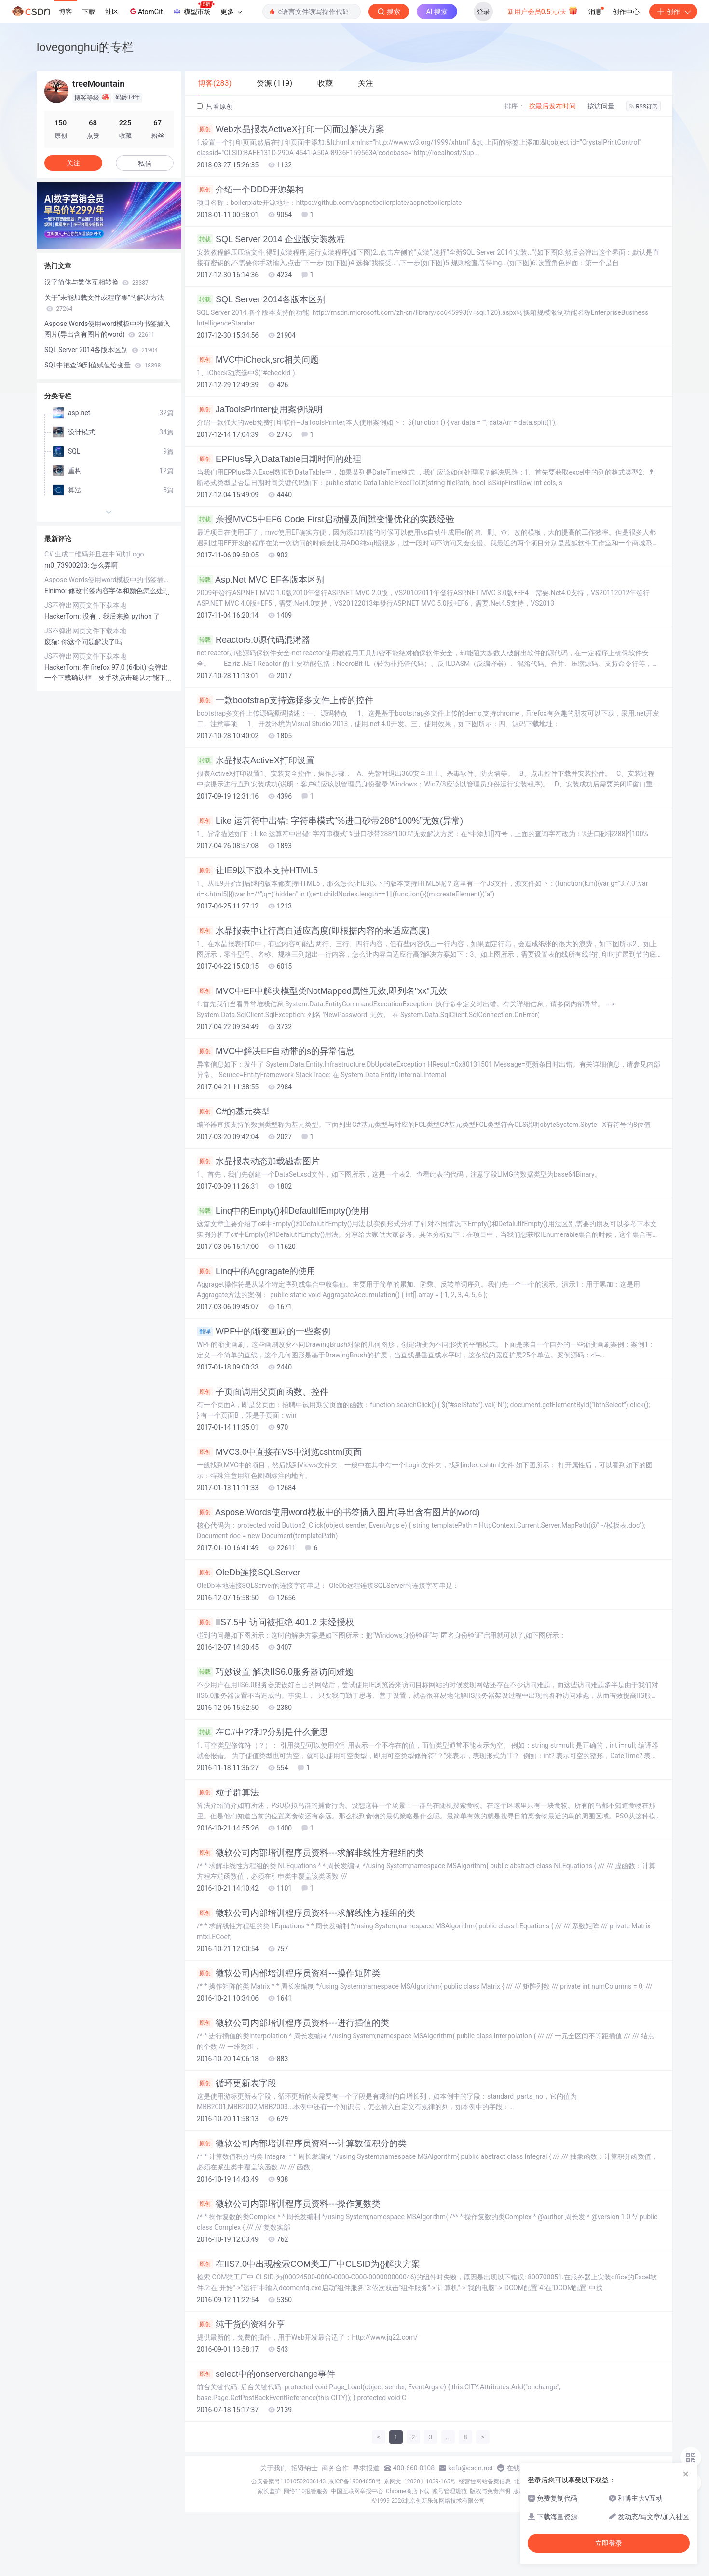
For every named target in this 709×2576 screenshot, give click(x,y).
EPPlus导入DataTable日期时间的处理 (279, 459)
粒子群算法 (228, 1792)
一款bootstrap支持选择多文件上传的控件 (285, 700)
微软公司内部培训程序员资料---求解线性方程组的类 (306, 1913)
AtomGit (145, 11)
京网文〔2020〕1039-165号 (420, 2481)
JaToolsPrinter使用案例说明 (260, 409)
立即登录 (608, 2543)
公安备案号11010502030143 (288, 2481)
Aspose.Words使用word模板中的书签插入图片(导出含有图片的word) (338, 1512)
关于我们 (273, 2468)
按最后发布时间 (552, 106)
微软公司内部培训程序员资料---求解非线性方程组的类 (310, 1852)
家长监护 (269, 2491)
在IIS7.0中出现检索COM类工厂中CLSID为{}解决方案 (308, 2264)
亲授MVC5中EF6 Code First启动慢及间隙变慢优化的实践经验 (325, 519)
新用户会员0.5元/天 (542, 10)
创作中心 (626, 11)
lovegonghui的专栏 (85, 47)
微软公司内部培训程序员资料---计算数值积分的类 (302, 2143)
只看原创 (215, 106)
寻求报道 (366, 2468)
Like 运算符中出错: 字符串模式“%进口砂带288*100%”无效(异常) (330, 821)
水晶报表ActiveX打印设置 (255, 760)
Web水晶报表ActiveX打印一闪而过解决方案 (290, 129)
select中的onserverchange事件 (266, 2374)
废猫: (52, 642)
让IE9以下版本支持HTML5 (257, 870)
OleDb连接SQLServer (248, 1572)
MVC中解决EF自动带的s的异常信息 (275, 1051)
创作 (673, 11)
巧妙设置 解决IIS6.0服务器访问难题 (275, 1672)
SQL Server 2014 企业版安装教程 (271, 239)
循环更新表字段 (236, 2083)
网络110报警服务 (306, 2491)
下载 (88, 11)
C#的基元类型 (233, 1111)
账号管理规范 (449, 2491)
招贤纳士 (304, 2468)
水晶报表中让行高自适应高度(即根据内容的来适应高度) (313, 930)
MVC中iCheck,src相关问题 (258, 360)
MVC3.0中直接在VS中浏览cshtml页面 (279, 1452)
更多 (231, 11)
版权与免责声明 (490, 2491)
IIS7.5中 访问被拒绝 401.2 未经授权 (275, 1622)
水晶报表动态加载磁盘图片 (258, 1161)
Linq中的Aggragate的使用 (256, 1271)
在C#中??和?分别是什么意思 (262, 1732)
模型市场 (193, 8)
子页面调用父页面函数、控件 (262, 1391)
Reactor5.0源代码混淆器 (253, 640)
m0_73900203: (67, 565)
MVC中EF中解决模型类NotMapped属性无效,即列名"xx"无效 (322, 991)
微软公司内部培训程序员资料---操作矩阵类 (289, 1973)
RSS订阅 (643, 106)
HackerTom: (63, 616)
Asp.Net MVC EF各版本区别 (261, 579)
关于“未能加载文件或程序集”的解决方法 (104, 303)
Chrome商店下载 (407, 2491)
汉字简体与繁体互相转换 (96, 282)
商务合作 (335, 2468)
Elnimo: (56, 591)
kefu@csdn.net (470, 2468)
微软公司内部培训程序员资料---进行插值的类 (293, 2023)
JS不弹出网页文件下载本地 (85, 605)
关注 (73, 163)
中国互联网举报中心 (357, 2491)
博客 (65, 11)
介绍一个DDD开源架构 (250, 189)
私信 (144, 163)
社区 (112, 11)
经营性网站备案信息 (485, 2481)
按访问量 (600, 106)
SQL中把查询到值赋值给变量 (102, 365)
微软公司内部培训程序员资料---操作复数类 (289, 2204)
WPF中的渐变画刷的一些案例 (263, 1331)
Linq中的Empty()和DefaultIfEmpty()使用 (282, 1211)
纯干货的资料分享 (241, 2324)
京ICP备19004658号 (354, 2481)
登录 (483, 11)
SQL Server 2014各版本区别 (261, 299)
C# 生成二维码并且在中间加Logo (94, 554)
